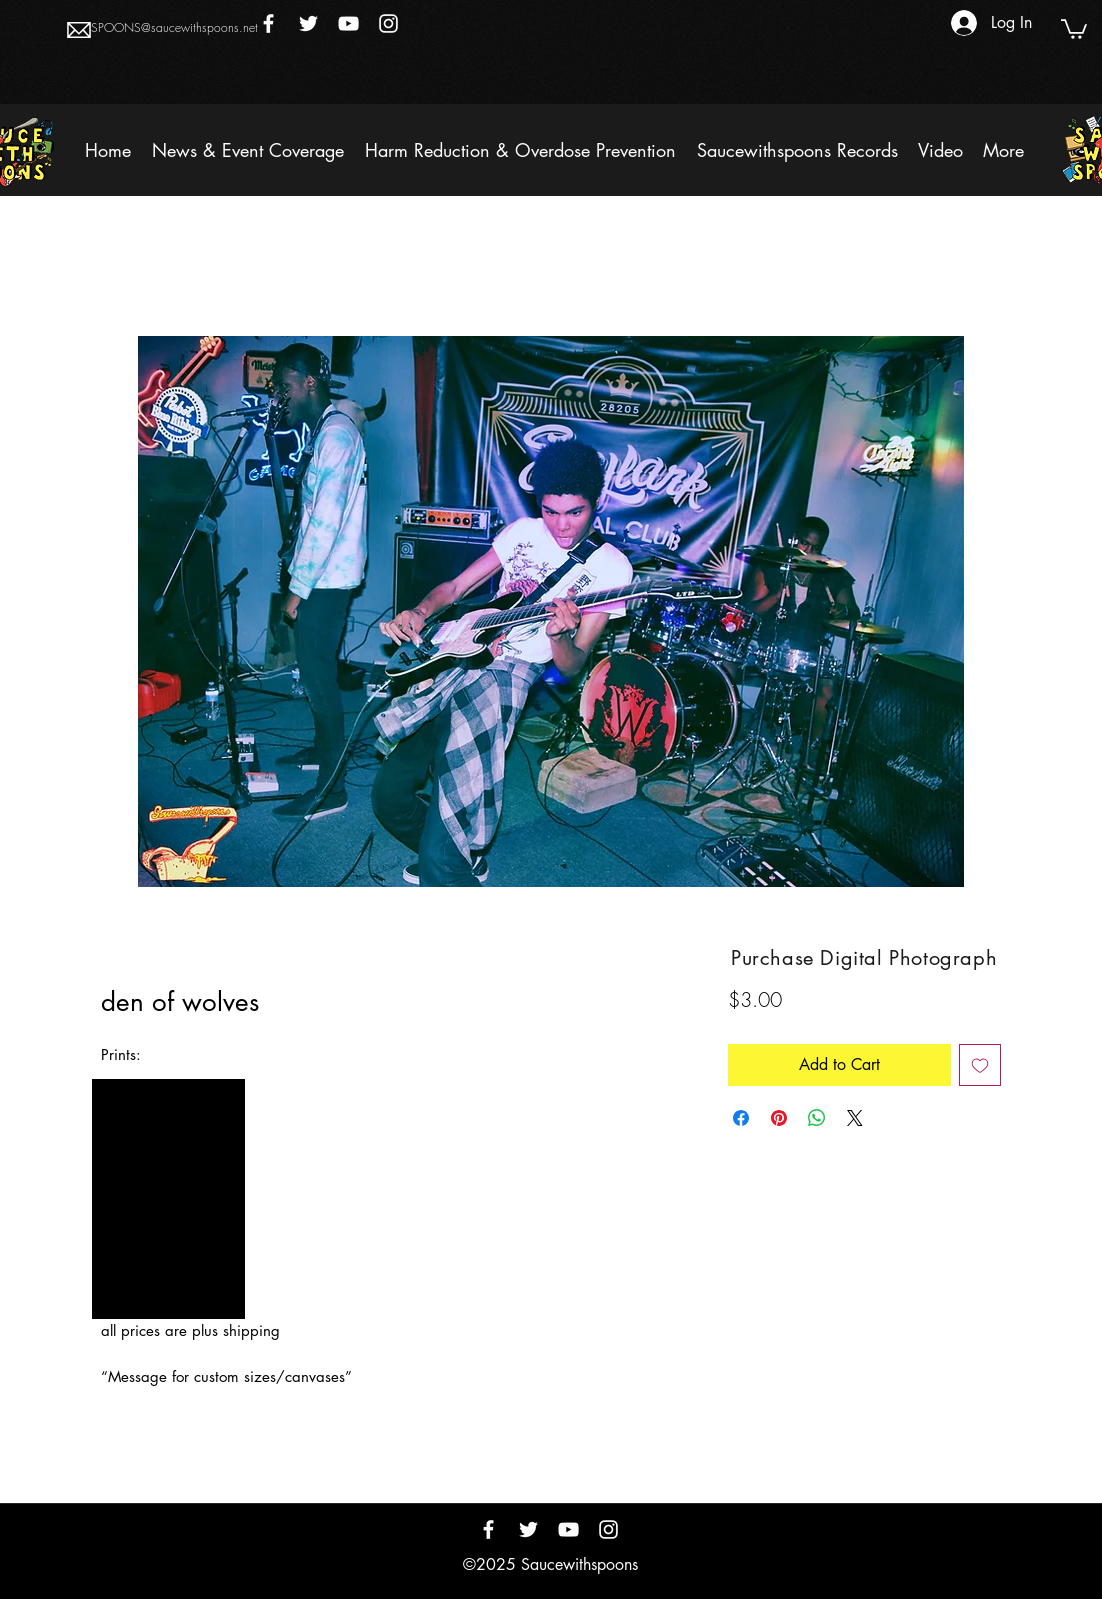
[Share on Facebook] (741, 1118)
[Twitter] (308, 23)
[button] (1074, 28)
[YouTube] (348, 23)
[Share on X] (855, 1118)
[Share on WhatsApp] (817, 1118)
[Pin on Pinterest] (779, 1118)
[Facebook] (268, 23)
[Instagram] (388, 23)
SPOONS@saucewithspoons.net (174, 27)
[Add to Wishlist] (980, 1065)
